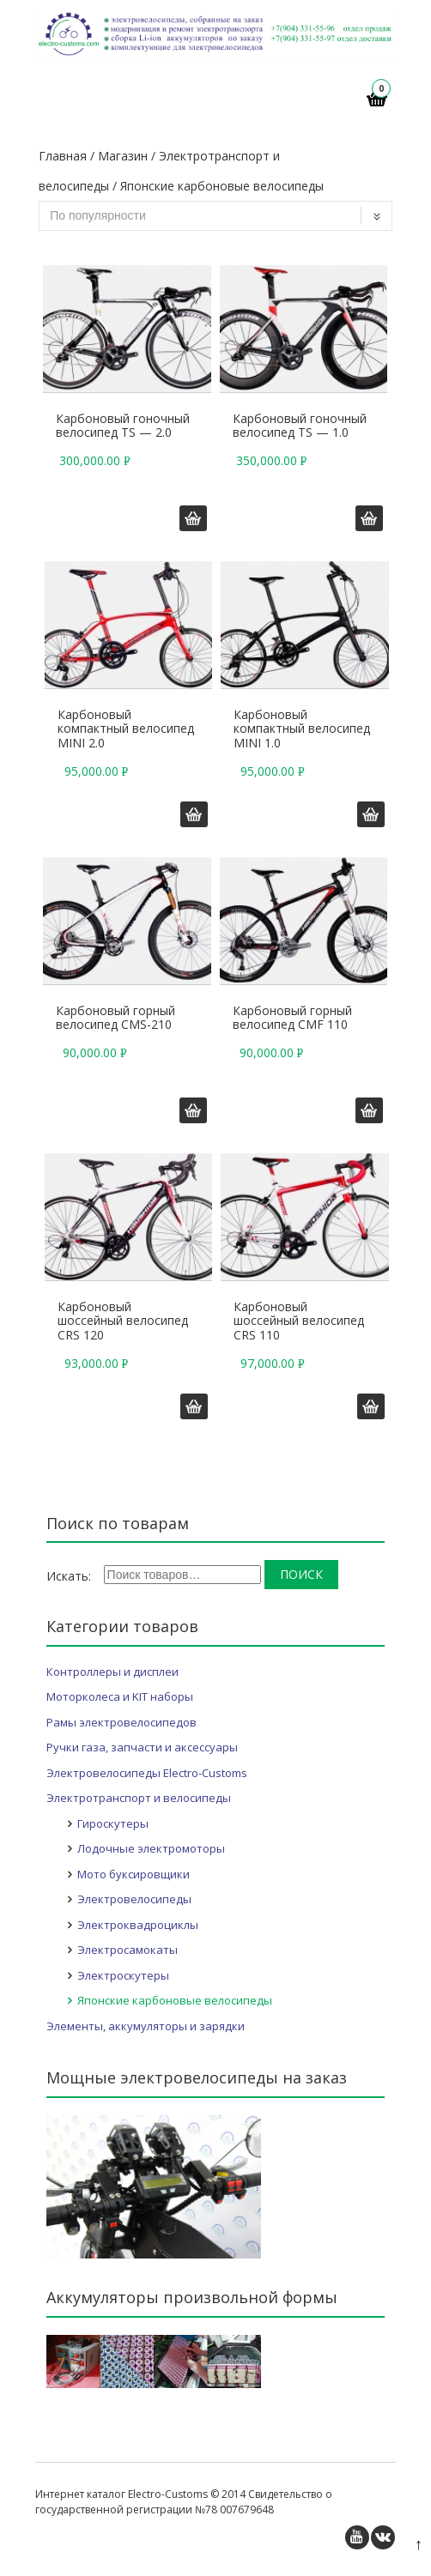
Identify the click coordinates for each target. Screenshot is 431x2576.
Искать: (68, 1576)
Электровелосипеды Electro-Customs (146, 1773)
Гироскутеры (113, 1823)
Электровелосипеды (134, 1899)
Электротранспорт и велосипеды (138, 1797)
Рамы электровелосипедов (121, 1722)
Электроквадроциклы (137, 1924)
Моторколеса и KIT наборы (119, 1696)
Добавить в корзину (193, 518)
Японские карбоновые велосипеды (174, 2000)
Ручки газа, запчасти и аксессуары (142, 1747)
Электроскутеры (123, 1975)
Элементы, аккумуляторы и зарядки (145, 2026)
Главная (63, 156)
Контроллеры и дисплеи (112, 1671)
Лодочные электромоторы (151, 1848)
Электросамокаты (127, 1949)
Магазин (123, 156)
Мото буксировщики (133, 1874)
